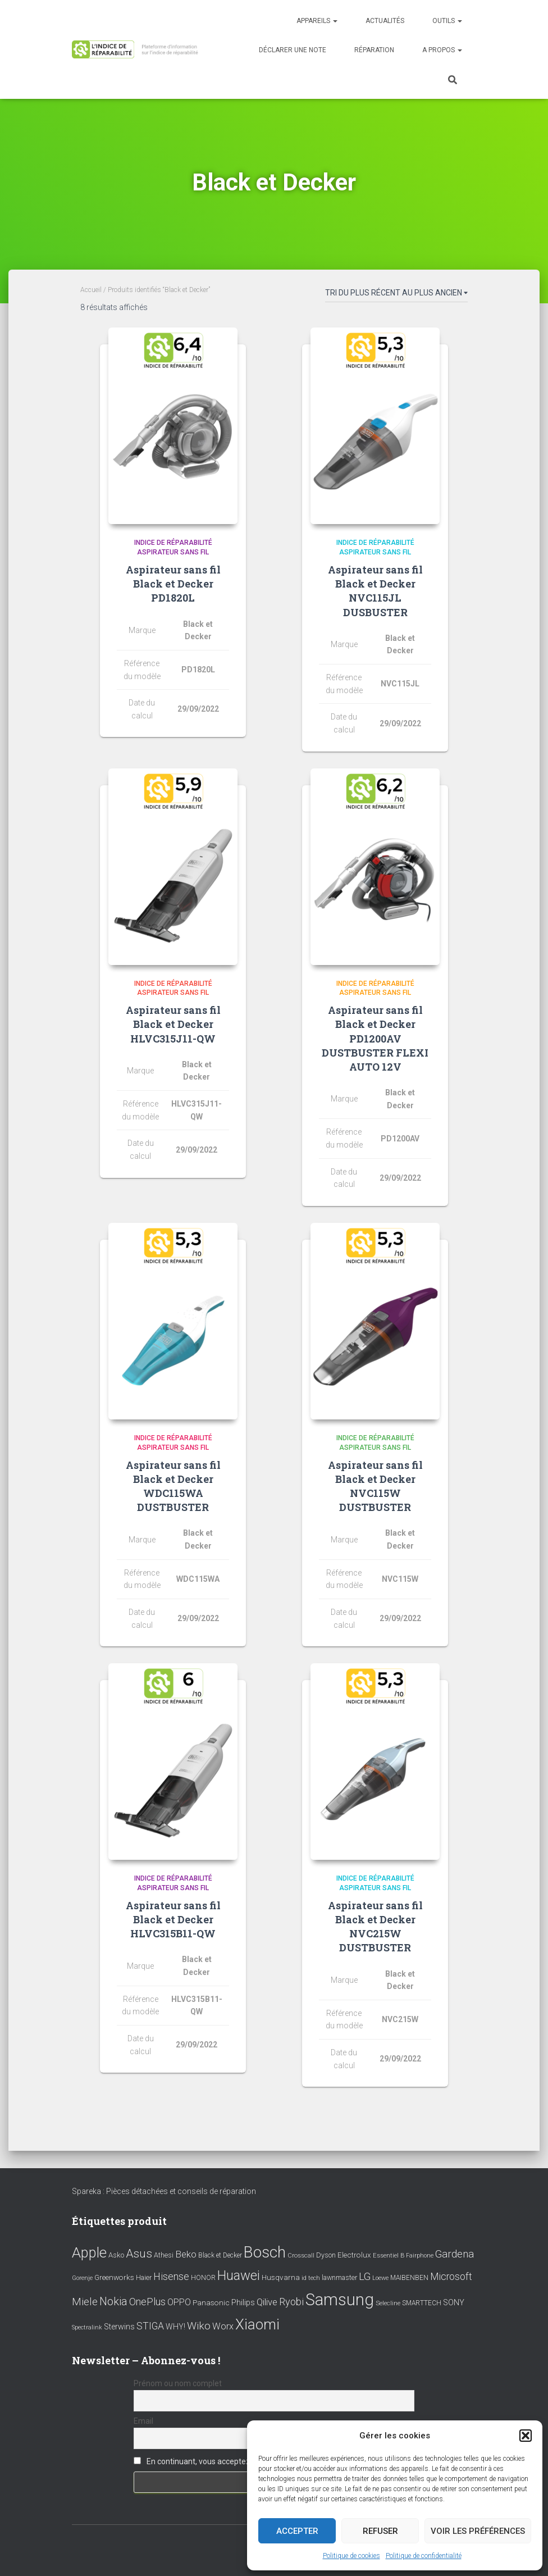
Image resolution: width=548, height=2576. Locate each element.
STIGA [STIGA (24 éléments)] (150, 2326)
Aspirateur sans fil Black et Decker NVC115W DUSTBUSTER (375, 1486)
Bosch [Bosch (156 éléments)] (265, 2252)
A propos (442, 50)
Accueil (91, 290)
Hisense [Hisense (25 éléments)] (171, 2276)
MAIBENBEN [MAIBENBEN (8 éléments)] (409, 2278)
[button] (525, 2435)
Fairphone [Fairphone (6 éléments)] (419, 2255)
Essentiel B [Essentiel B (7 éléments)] (388, 2255)
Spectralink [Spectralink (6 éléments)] (87, 2327)
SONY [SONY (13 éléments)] (453, 2303)
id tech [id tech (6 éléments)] (311, 2278)
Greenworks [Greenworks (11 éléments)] (114, 2277)
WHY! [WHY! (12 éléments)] (175, 2326)
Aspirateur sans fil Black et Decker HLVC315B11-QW (173, 1919)
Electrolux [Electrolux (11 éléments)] (354, 2254)
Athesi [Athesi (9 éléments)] (163, 2255)
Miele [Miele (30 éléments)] (85, 2302)
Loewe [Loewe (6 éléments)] (380, 2278)
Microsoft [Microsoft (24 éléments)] (451, 2276)
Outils (447, 21)
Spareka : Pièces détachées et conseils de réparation (164, 2191)
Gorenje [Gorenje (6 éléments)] (82, 2278)
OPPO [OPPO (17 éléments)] (179, 2302)
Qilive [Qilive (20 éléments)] (267, 2302)
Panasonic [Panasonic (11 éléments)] (211, 2302)
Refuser (380, 2531)
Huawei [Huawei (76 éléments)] (238, 2275)
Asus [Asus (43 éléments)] (139, 2253)
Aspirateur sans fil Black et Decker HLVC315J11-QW (173, 1024)
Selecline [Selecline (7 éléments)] (388, 2303)
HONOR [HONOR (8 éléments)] (203, 2278)
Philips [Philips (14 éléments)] (243, 2302)
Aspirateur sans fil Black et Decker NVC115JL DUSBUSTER (375, 591)
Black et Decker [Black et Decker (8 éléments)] (220, 2255)
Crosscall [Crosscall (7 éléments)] (300, 2255)
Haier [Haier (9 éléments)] (144, 2277)
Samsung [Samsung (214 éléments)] (339, 2299)
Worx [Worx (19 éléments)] (223, 2326)
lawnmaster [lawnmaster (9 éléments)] (339, 2277)
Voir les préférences (478, 2531)
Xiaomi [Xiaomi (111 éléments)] (257, 2324)
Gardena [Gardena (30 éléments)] (454, 2254)
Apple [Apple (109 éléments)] (89, 2252)
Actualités (385, 21)
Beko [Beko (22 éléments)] (186, 2254)
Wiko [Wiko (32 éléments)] (199, 2325)
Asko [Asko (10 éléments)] (116, 2255)
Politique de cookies (351, 2556)
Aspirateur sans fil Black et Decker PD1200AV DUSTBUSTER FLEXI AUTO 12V (375, 1038)
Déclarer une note (292, 50)
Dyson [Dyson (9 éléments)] (326, 2255)
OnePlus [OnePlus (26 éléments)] (147, 2302)
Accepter (297, 2531)
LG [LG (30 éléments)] (365, 2276)
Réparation (374, 50)
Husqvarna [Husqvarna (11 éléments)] (281, 2277)
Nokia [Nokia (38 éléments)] (113, 2301)
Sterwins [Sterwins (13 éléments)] (119, 2327)
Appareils (316, 21)
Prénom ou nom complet (178, 2383)
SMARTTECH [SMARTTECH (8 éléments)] (421, 2303)
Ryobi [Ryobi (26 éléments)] (291, 2302)
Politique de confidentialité (424, 2556)
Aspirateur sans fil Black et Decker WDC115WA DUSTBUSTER (173, 1486)
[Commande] (396, 294)
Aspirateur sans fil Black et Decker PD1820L (173, 583)
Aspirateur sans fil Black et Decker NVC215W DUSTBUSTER (375, 1927)
